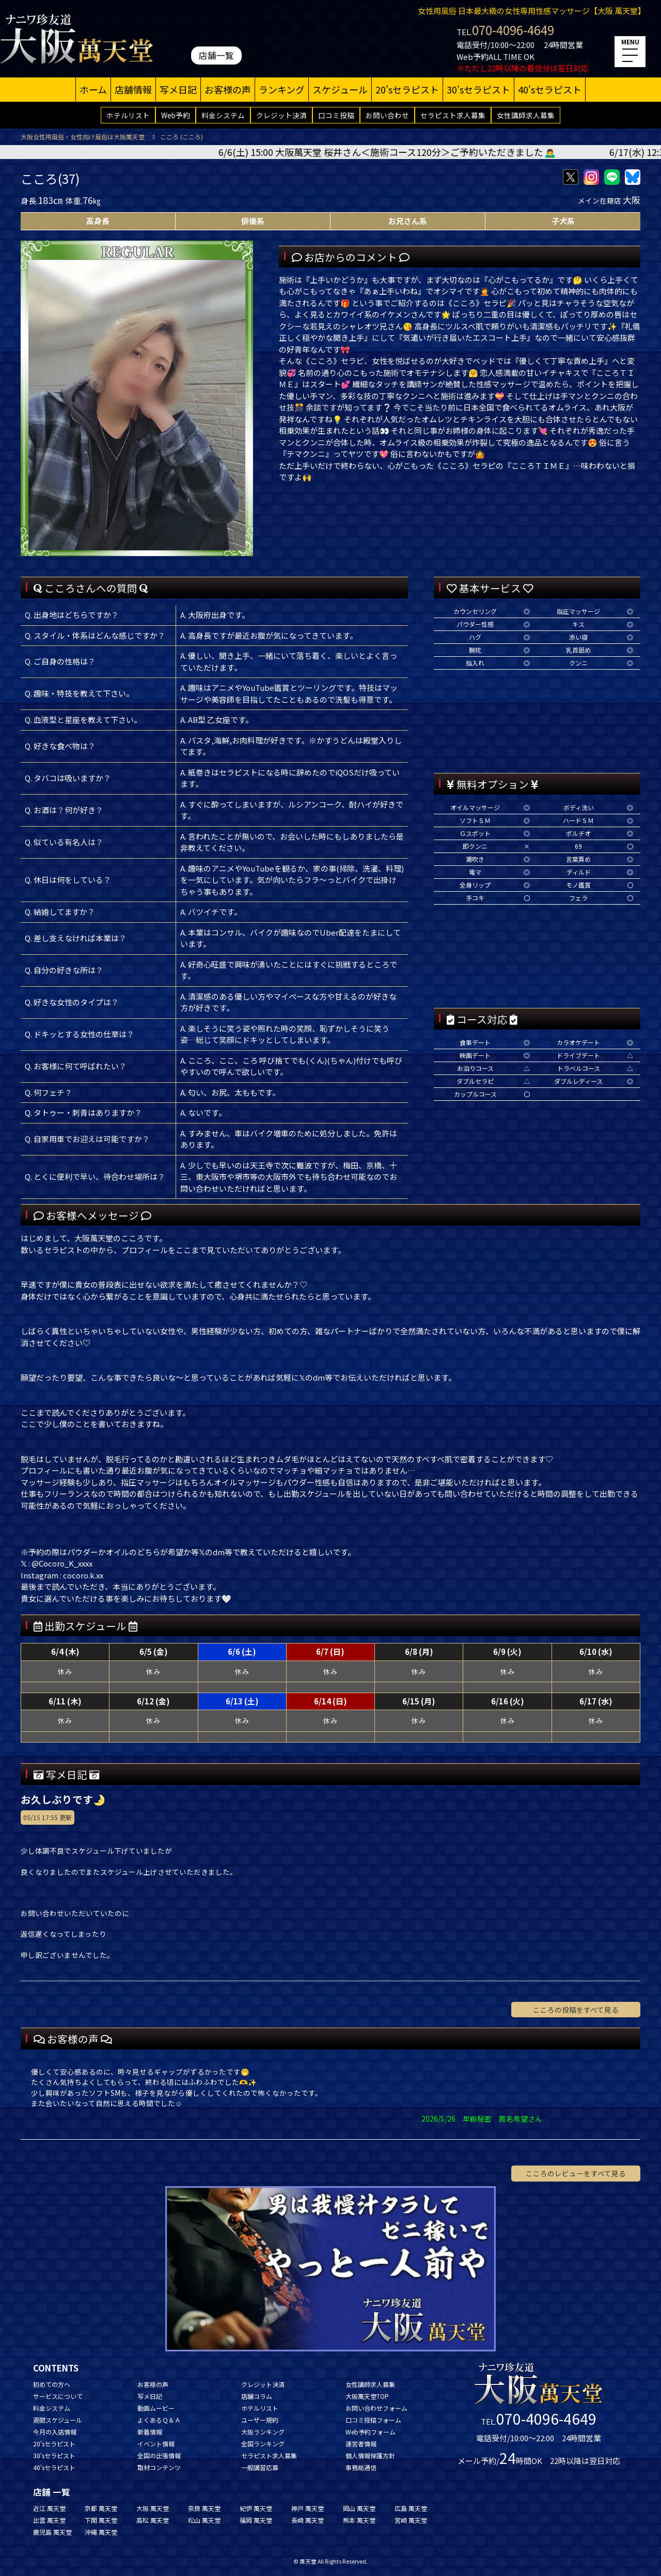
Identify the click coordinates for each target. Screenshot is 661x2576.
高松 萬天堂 (152, 2520)
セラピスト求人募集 (452, 115)
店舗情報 (133, 89)
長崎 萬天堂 (307, 2520)
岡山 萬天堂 (359, 2508)
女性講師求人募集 (526, 115)
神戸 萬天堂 (307, 2508)
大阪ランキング (263, 2431)
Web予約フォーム (370, 2431)
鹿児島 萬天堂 (52, 2531)
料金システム (223, 115)
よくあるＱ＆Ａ (159, 2419)
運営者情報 (360, 2443)
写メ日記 (178, 89)
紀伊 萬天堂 (256, 2508)
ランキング (282, 89)
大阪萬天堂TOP (367, 2396)
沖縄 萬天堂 (101, 2531)
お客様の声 (227, 89)
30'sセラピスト (478, 89)
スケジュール (340, 89)
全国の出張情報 (159, 2455)
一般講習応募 (259, 2467)
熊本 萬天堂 (359, 2520)
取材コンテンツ (159, 2467)
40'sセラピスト (549, 89)
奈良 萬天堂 (204, 2508)
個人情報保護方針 (370, 2455)
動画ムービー (156, 2408)
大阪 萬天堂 (152, 2508)
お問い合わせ (387, 115)
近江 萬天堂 (49, 2508)
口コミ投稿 (336, 115)
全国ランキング (263, 2443)
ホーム (93, 89)
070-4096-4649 (513, 30)
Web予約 (175, 115)
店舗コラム (256, 2396)
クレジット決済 (281, 115)
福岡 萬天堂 (256, 2520)
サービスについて (58, 2396)
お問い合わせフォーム (376, 2408)
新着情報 (149, 2431)
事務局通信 (360, 2467)
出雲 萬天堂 (49, 2520)
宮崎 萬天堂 (411, 2520)
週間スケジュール (57, 2419)
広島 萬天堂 (411, 2508)
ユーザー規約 (259, 2419)
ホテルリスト (128, 115)
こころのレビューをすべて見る (576, 2173)
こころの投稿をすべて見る (576, 2009)
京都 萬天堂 (101, 2508)
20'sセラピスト (407, 89)
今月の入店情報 (54, 2431)
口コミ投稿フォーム (373, 2419)
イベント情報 (156, 2443)
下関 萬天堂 (101, 2520)
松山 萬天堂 (204, 2520)
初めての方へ (51, 2384)
